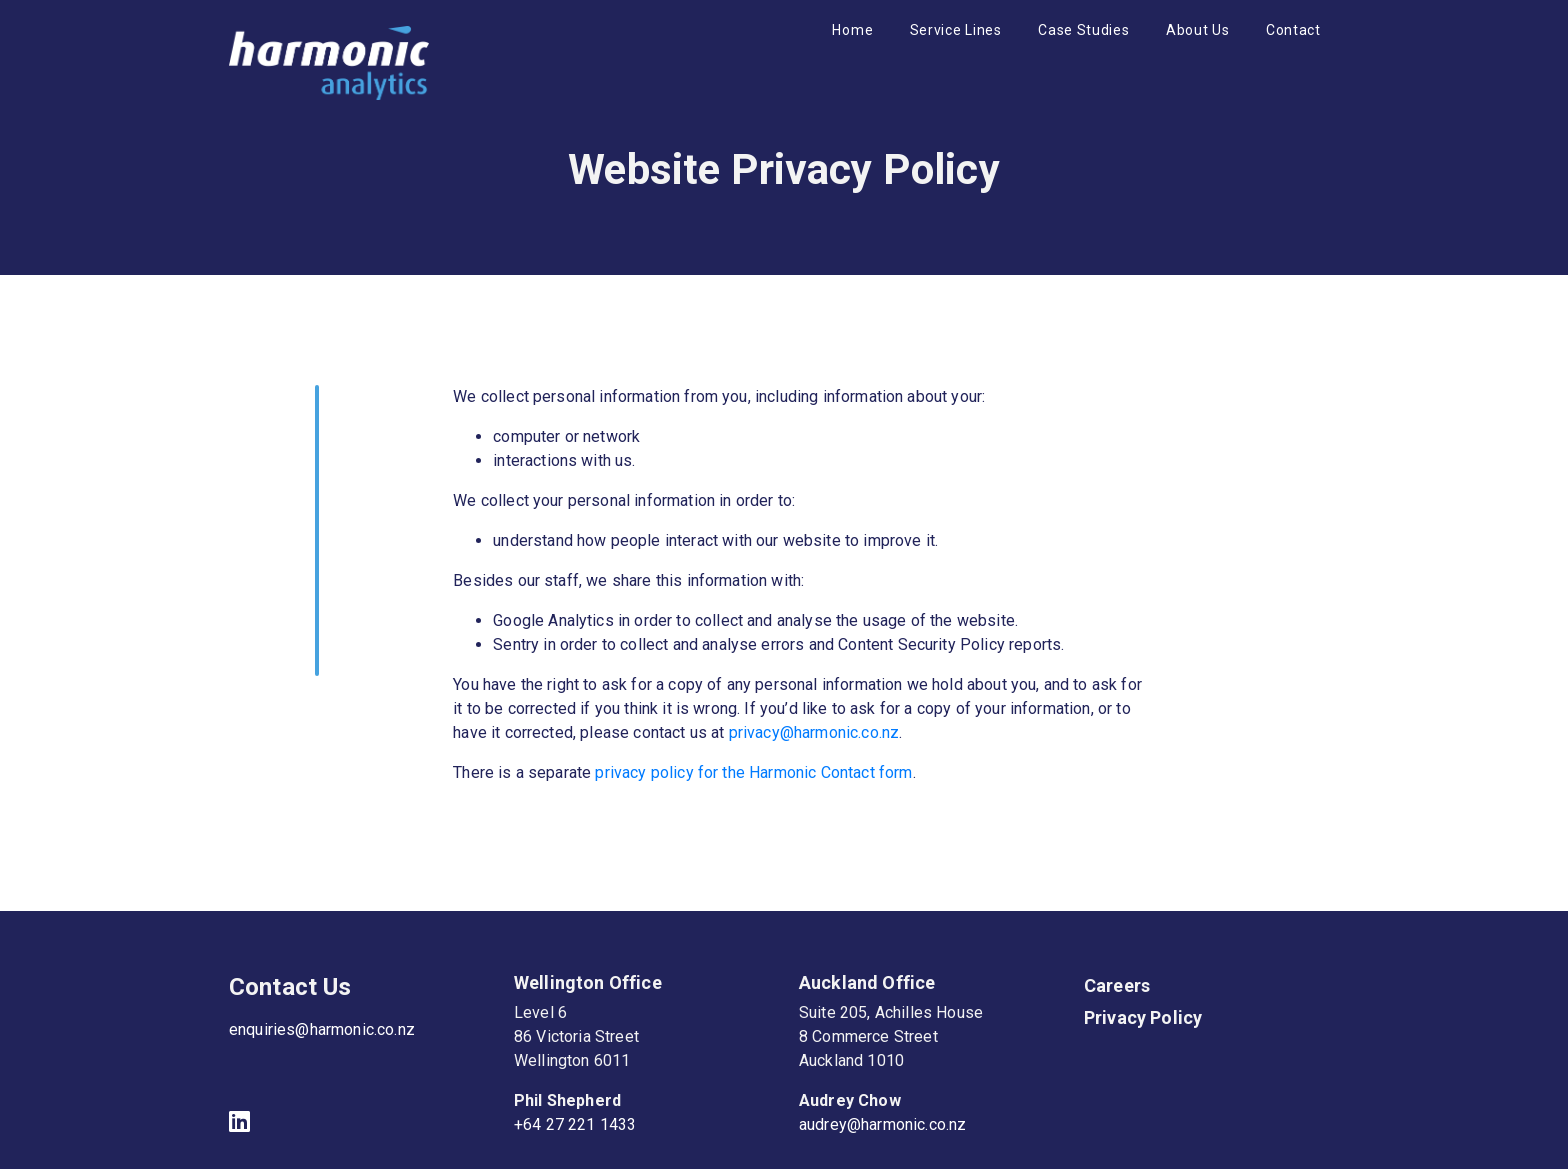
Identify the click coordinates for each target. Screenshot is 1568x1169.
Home (852, 30)
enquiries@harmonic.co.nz (322, 1029)
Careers (1117, 985)
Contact (1293, 30)
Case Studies (1083, 30)
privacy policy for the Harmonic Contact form (753, 772)
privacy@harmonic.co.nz (814, 732)
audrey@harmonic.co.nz (882, 1124)
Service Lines (956, 30)
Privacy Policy (1143, 1017)
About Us (1198, 30)
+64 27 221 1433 (575, 1124)
